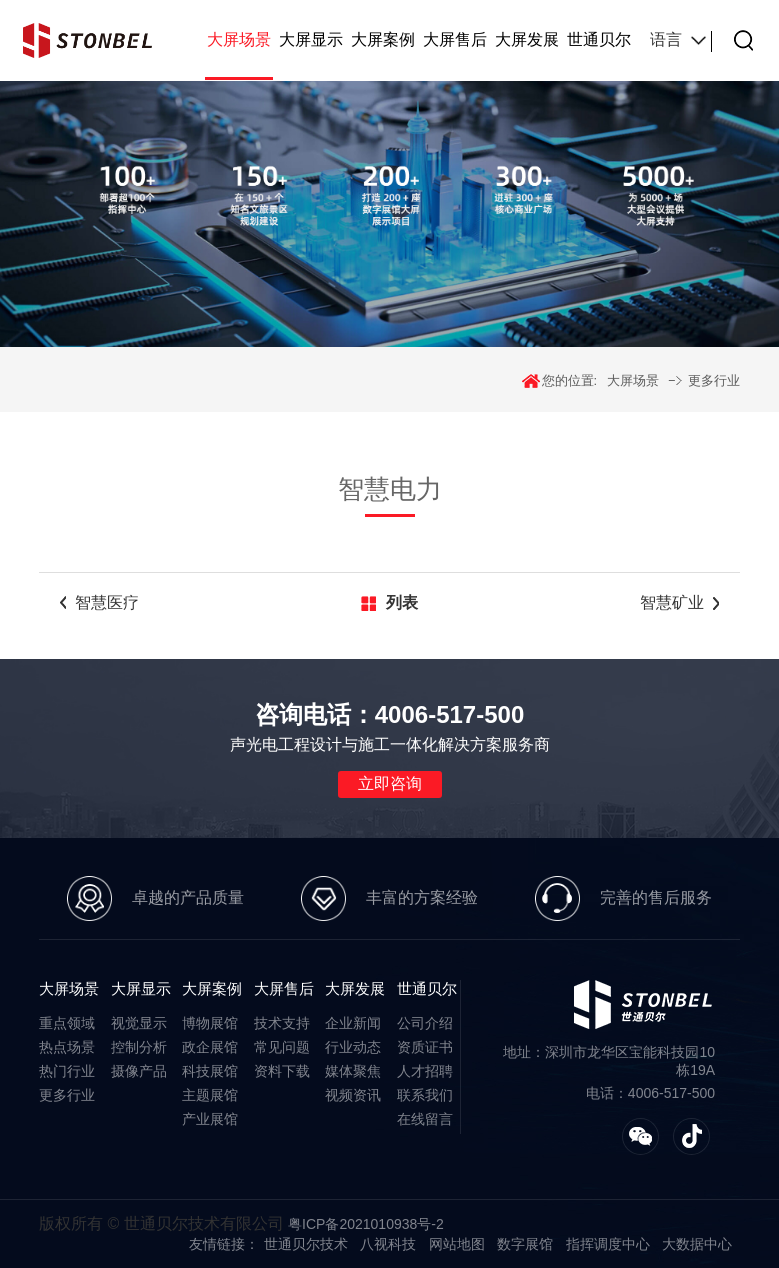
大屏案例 (383, 39)
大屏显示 (311, 39)
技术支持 (282, 1023)
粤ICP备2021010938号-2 (366, 1224)
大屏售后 (455, 39)
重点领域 (67, 1023)
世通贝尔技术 (306, 1244)
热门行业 (67, 1071)
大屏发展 (527, 39)
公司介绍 (425, 1023)
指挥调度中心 (608, 1244)
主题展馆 (210, 1095)
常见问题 (282, 1047)
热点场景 (67, 1047)
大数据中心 (697, 1244)
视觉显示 (139, 1023)
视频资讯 (353, 1095)
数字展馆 (525, 1244)
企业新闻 (353, 1023)
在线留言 (425, 1119)
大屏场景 (239, 39)
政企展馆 (210, 1047)
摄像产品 (139, 1071)
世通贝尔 (599, 39)
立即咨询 (390, 783)
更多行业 (714, 380)
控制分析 (139, 1047)
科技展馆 (210, 1071)
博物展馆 (210, 1023)
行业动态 (353, 1047)
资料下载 (282, 1071)
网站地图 (457, 1244)
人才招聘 (425, 1071)
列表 (402, 602)
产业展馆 (210, 1119)
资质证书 (425, 1047)
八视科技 (388, 1244)
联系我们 (425, 1095)
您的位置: (570, 380)
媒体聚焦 (353, 1071)
